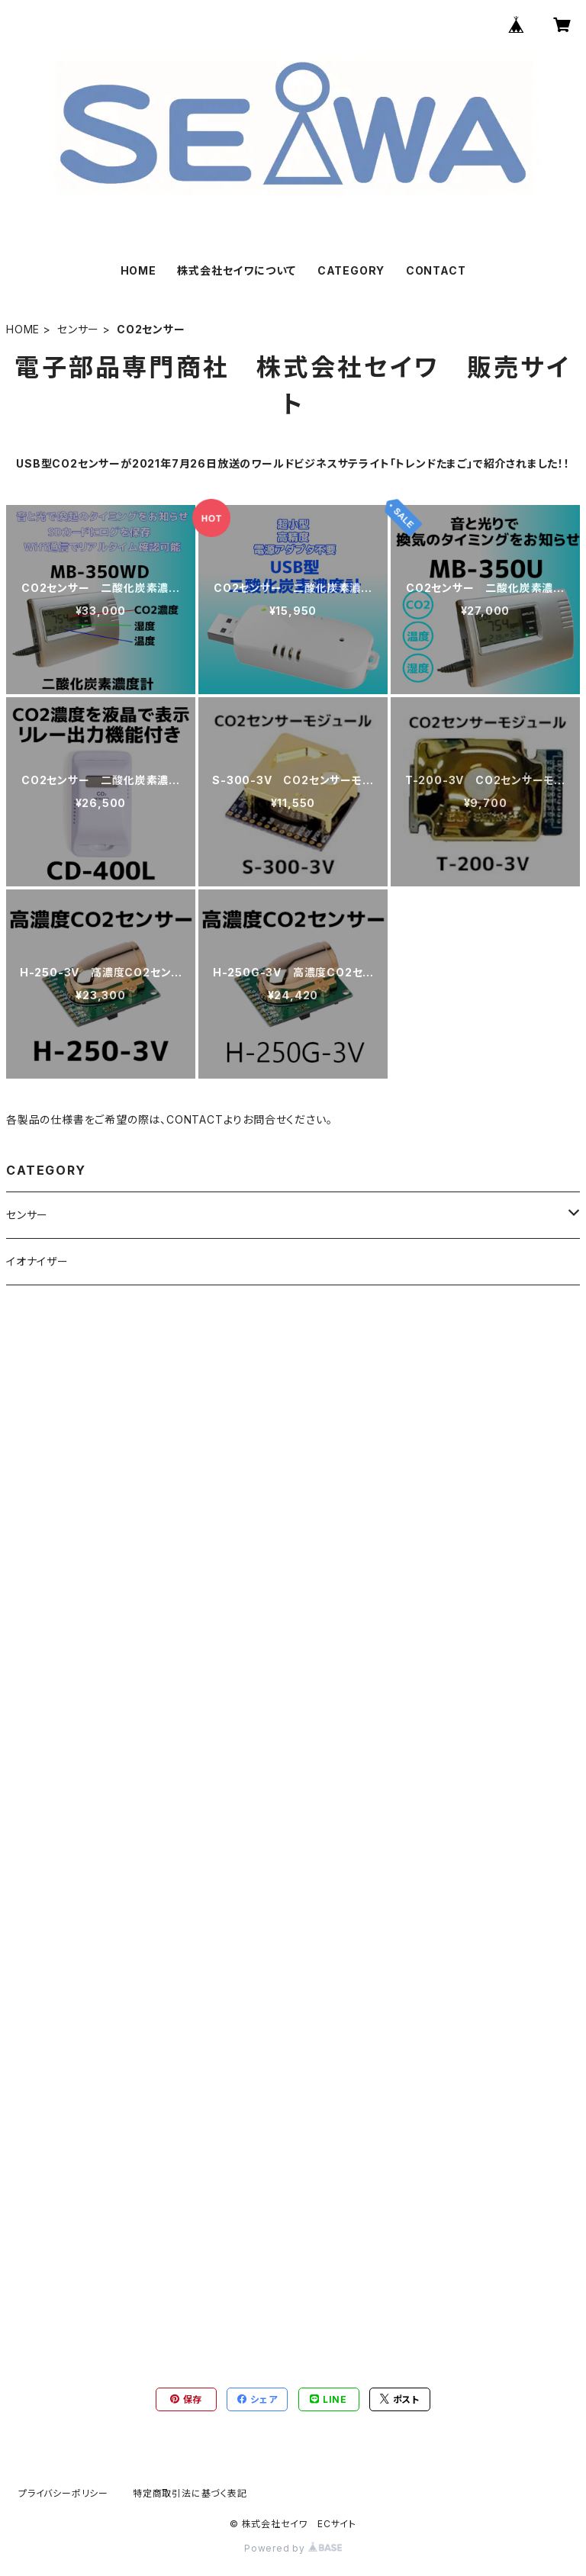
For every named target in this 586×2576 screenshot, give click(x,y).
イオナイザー (37, 1261)
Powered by (293, 2548)
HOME (138, 270)
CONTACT (436, 270)
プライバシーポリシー (63, 2493)
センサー (78, 329)
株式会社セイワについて (236, 270)
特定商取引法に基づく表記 (190, 2493)
